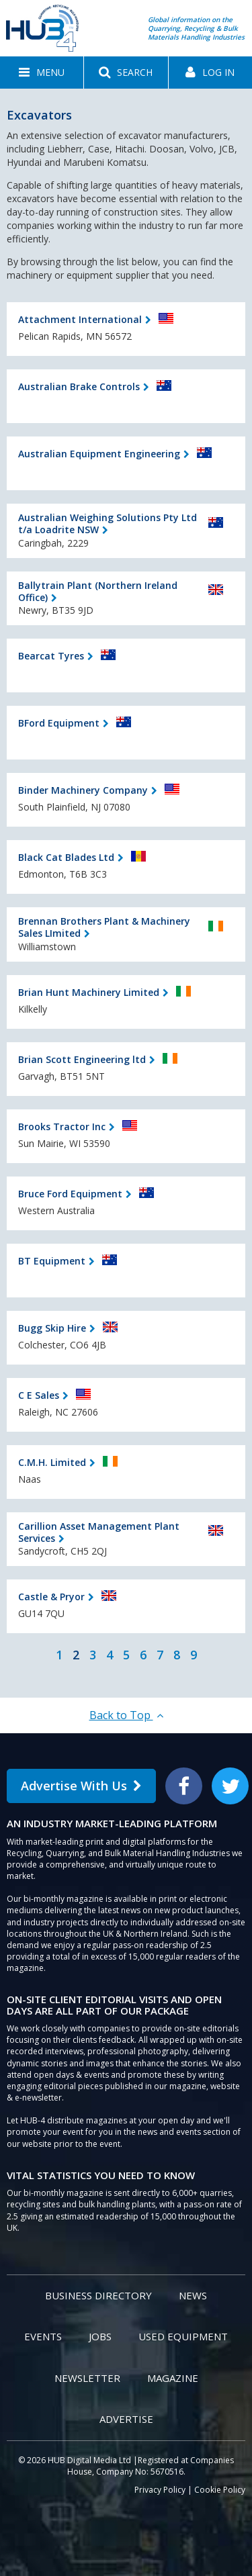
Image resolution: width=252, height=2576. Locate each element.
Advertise (126, 2419)
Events (43, 2336)
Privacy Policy (159, 2489)
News (193, 2295)
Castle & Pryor (51, 1596)
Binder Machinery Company (83, 790)
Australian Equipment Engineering (99, 453)
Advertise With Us (81, 1786)
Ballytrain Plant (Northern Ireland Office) (97, 591)
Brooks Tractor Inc (62, 1126)
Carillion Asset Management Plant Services (98, 1532)
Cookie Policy (219, 2489)
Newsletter (87, 2378)
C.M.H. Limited (52, 1462)
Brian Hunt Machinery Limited (88, 992)
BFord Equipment (58, 723)
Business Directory (98, 2295)
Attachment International (80, 319)
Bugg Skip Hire (52, 1328)
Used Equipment (183, 2336)
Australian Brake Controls (79, 386)
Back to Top (126, 1715)
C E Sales (38, 1395)
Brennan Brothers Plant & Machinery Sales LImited (104, 927)
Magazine (172, 2378)
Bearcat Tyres (51, 655)
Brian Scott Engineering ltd (82, 1059)
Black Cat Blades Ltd (66, 857)
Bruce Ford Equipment (70, 1193)
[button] (41, 72)
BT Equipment (51, 1260)
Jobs (100, 2336)
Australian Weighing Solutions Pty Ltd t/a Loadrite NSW (107, 523)
